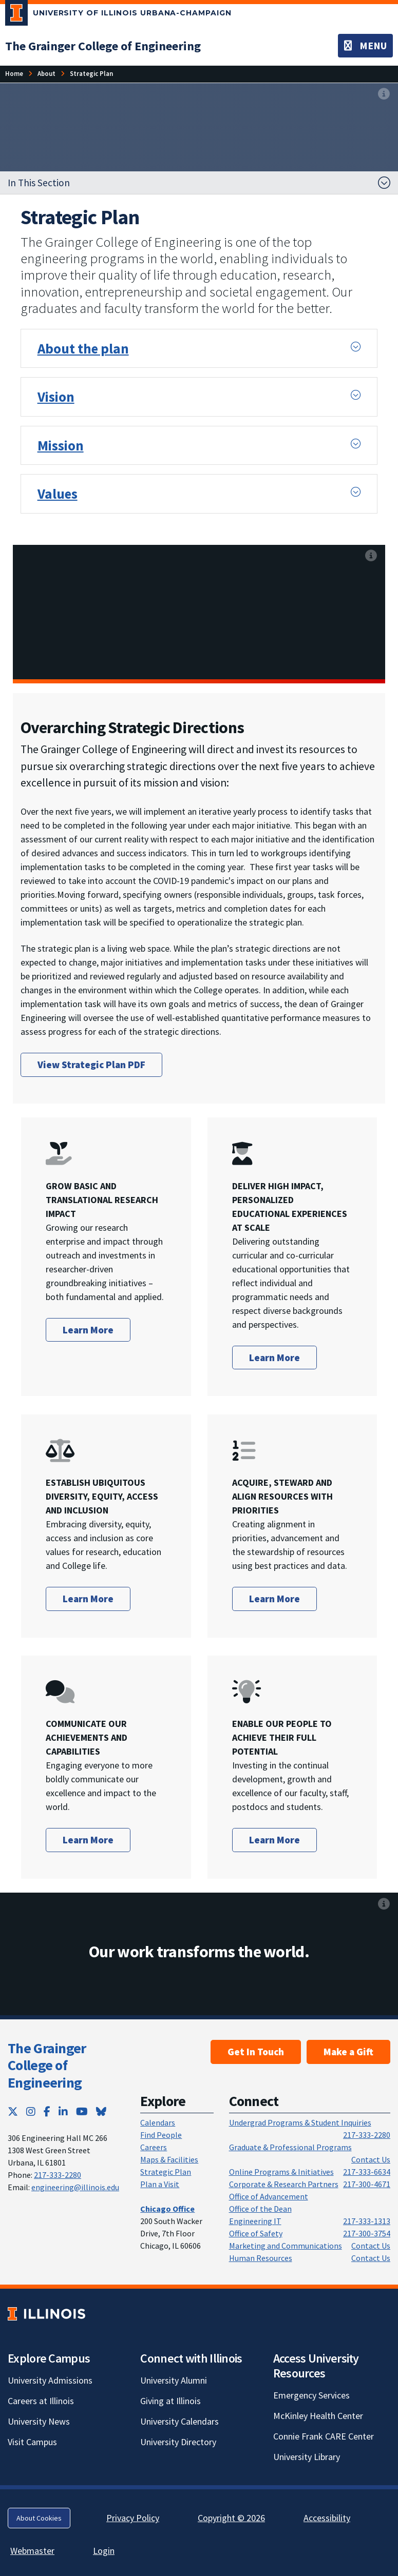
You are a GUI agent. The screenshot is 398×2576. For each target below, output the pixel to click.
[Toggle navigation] (365, 45)
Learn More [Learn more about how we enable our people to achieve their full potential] (274, 1840)
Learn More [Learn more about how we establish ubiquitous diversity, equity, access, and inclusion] (88, 1598)
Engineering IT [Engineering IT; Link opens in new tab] (255, 2221)
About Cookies (39, 2518)
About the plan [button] (83, 348)
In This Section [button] (39, 182)
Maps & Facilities (169, 2159)
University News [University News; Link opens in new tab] (39, 2421)
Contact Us (370, 2159)
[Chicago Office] (167, 2209)
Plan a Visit (159, 2184)
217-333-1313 (366, 2221)
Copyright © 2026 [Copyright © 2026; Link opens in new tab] (231, 2518)
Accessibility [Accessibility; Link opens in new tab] (327, 2518)
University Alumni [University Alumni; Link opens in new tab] (173, 2380)
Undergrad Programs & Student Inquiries (300, 2122)
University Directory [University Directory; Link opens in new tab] (178, 2442)
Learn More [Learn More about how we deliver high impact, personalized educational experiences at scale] (274, 1357)
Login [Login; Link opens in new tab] (104, 2551)
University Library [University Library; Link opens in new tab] (306, 2457)
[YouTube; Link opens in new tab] (82, 2111)
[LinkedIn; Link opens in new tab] (63, 2111)
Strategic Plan (165, 2172)
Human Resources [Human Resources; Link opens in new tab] (260, 2258)
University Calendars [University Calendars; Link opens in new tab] (179, 2421)
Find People (161, 2135)
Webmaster (32, 2551)
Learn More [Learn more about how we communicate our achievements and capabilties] (88, 1840)
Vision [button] (55, 396)
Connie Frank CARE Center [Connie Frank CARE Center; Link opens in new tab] (323, 2436)
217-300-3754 (366, 2233)
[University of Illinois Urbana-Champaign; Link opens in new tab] (118, 15)
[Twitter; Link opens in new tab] (13, 2111)
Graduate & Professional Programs (290, 2147)
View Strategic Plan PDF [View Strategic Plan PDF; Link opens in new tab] (91, 1064)
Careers (153, 2147)
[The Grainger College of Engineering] (103, 46)
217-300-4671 (366, 2184)
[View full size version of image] (384, 94)
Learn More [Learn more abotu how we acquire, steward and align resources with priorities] (274, 1598)
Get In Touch (256, 2052)
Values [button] (57, 493)
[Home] (14, 73)
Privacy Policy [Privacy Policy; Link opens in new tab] (132, 2518)
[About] (46, 73)
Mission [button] (60, 445)
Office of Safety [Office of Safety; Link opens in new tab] (255, 2233)
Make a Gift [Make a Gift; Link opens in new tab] (348, 2052)
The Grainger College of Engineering (47, 2065)
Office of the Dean (260, 2209)
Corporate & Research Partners (283, 2184)
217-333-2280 (57, 2175)
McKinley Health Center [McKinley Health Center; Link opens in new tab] (318, 2416)
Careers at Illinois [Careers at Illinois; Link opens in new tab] (41, 2401)
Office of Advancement (268, 2196)
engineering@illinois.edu (75, 2187)
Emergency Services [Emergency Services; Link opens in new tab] (311, 2395)
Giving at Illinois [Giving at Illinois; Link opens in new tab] (170, 2401)
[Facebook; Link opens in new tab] (47, 2111)
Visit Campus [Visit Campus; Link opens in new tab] (32, 2442)
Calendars (157, 2122)
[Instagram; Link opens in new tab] (30, 2111)
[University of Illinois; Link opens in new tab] (46, 2314)
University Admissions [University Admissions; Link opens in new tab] (50, 2380)
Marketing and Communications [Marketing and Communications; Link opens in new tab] (285, 2245)
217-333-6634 (366, 2172)
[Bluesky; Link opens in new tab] (101, 2111)
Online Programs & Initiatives (281, 2172)
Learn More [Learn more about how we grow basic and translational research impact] (88, 1330)
